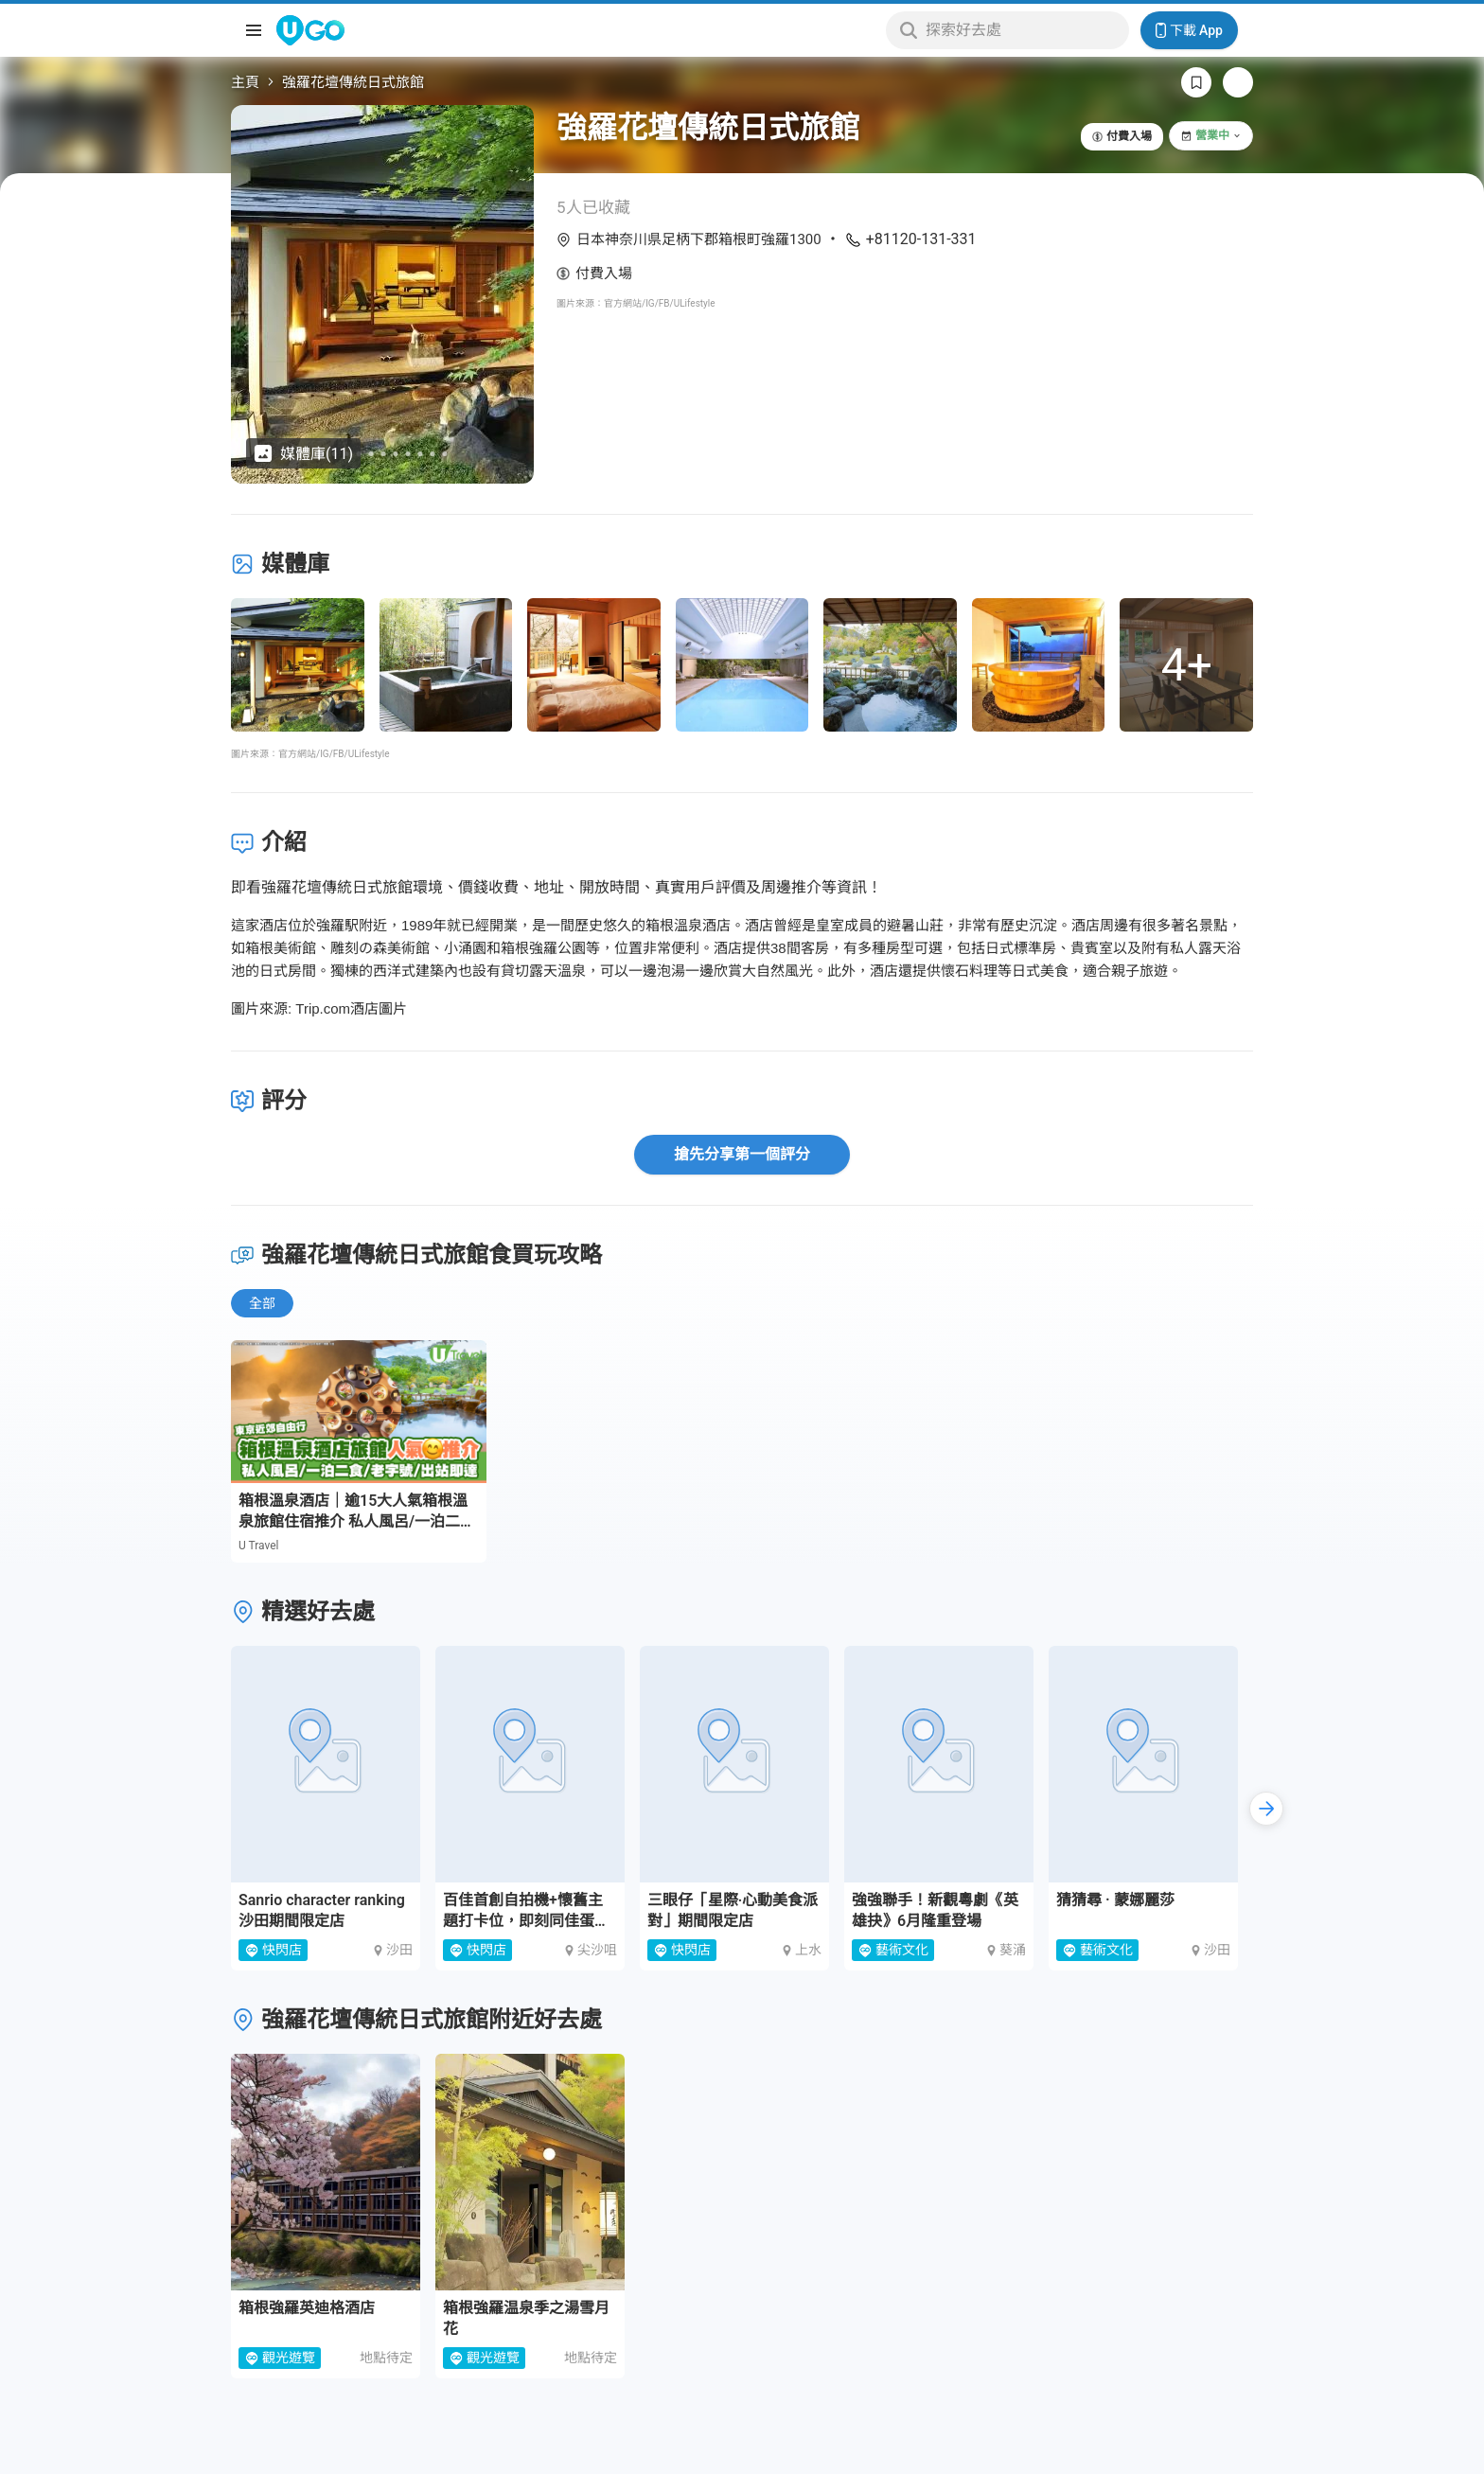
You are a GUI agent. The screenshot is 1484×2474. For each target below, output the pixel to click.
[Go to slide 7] (396, 453)
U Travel (258, 1545)
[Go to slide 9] (420, 453)
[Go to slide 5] (371, 453)
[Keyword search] (1022, 30)
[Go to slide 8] (408, 453)
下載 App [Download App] (1189, 30)
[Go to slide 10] (433, 453)
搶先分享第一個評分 (742, 1154)
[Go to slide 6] (383, 453)
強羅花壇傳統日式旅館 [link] (353, 82)
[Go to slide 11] (445, 453)
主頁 (245, 82)
